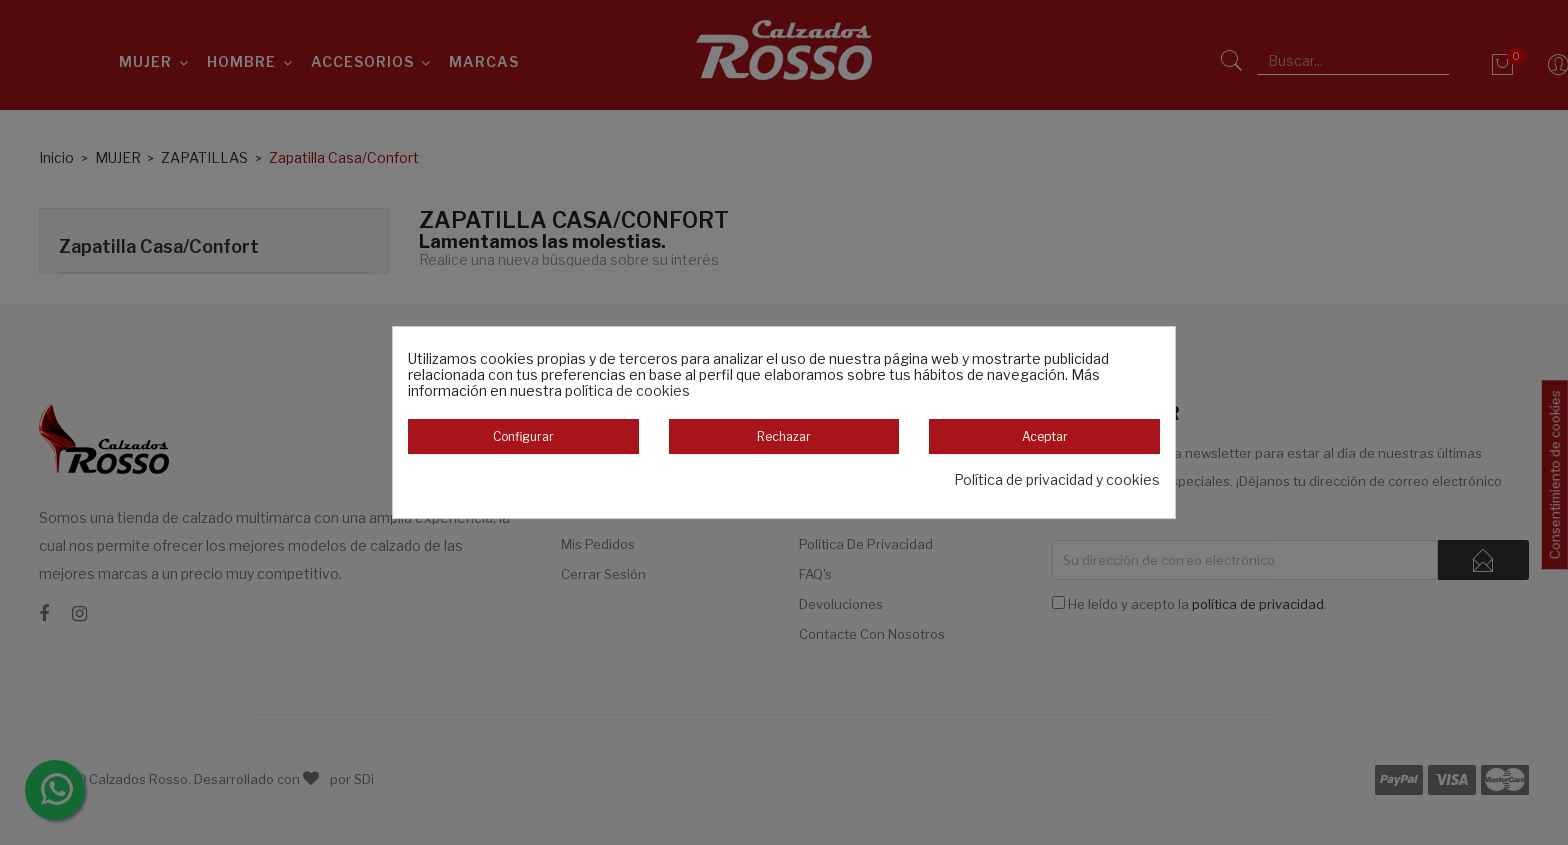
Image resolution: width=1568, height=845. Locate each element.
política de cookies (627, 390)
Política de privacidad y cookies (1057, 480)
